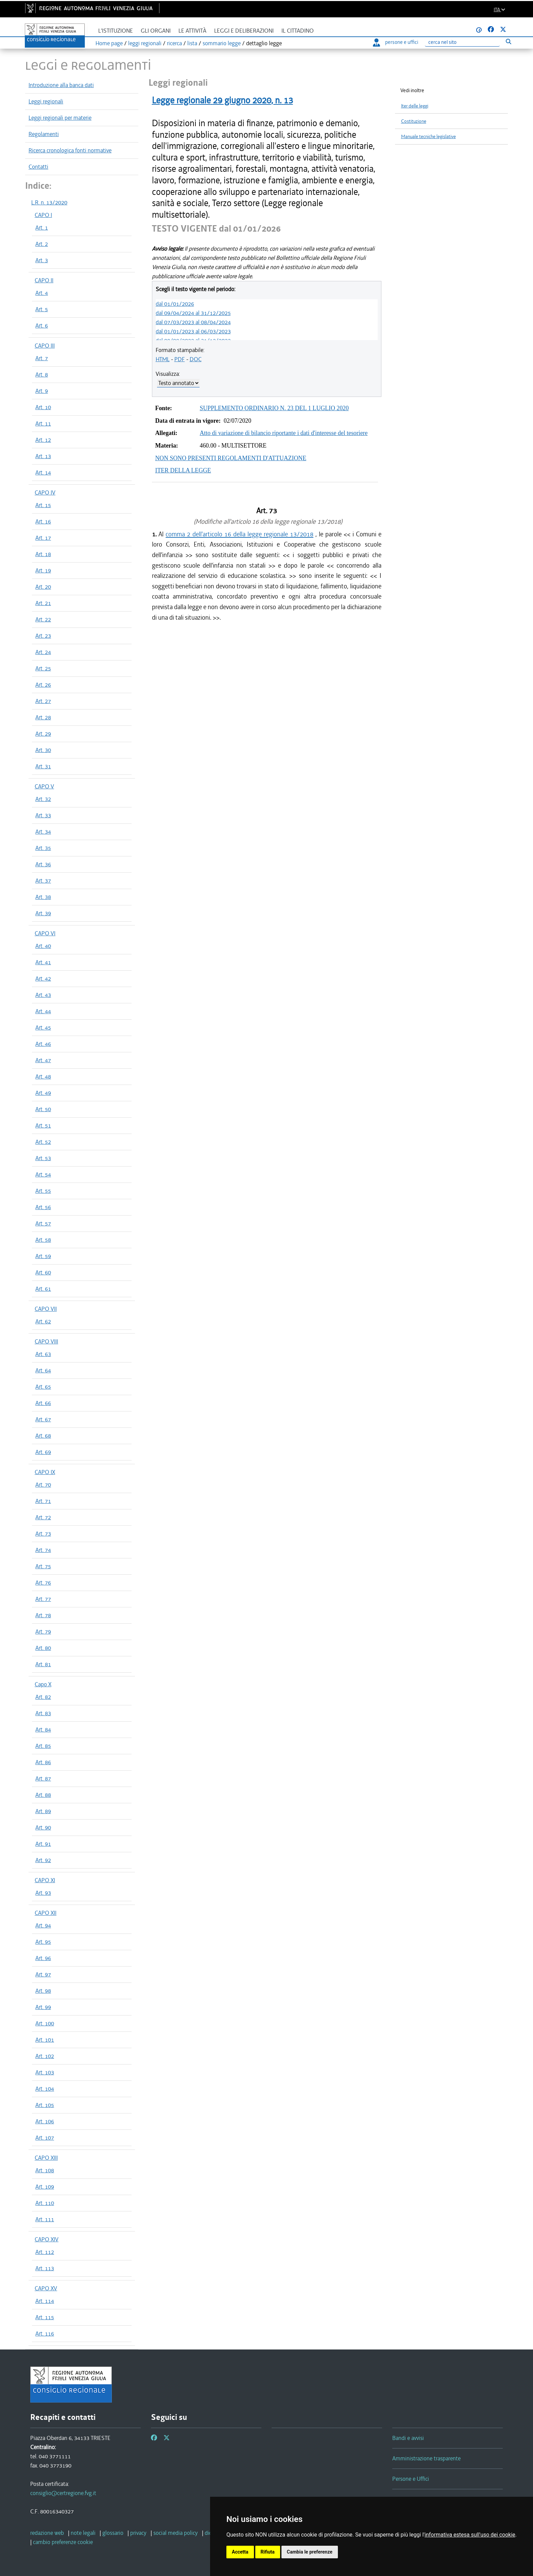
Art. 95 (43, 1941)
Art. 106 (44, 2121)
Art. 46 (43, 1044)
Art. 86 (43, 1762)
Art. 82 (43, 1697)
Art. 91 (43, 1843)
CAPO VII (46, 1308)
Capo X (43, 1684)
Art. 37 (43, 880)
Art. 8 (41, 374)
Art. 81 (43, 1664)
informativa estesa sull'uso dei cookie (470, 2534)
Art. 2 (41, 244)
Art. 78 (43, 1615)
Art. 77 (43, 1599)
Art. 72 (43, 1517)
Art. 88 (43, 1795)
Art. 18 (43, 554)
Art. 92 (43, 1860)
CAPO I (43, 215)
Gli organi (156, 30)
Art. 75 (43, 1566)
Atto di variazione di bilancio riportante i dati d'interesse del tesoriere (284, 433)
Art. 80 (43, 1648)
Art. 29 (43, 733)
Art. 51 (43, 1125)
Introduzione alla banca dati (61, 85)
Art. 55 (43, 1190)
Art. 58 (43, 1239)
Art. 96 (43, 1958)
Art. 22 (43, 619)
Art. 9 (41, 391)
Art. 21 (43, 603)
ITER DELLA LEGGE (183, 470)
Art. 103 (44, 2072)
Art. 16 (43, 521)
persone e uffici (395, 42)
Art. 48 (43, 1076)
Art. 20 (43, 586)
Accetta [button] (240, 2552)
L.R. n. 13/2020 (49, 202)
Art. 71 (43, 1501)
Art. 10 (43, 407)
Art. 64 (43, 1370)
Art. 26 (43, 684)
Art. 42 (43, 978)
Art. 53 (43, 1158)
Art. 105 (44, 2105)
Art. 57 (43, 1223)
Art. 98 (43, 1990)
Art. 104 (44, 2088)
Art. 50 (43, 1109)
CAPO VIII (46, 1341)
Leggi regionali (46, 101)
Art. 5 (41, 309)
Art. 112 (44, 2252)
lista (192, 43)
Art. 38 (43, 897)
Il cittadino (297, 30)
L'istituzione (115, 30)
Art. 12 (43, 440)
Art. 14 (43, 472)
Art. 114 (44, 2301)
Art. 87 (43, 1778)
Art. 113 (44, 2268)
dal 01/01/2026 (175, 303)
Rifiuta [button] (268, 2552)
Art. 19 (43, 570)
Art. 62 (43, 1321)
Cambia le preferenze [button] (309, 2552)
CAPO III (45, 345)
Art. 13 (43, 456)
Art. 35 (43, 848)
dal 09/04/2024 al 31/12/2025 (193, 313)
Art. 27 (43, 701)
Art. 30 (43, 750)
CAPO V (44, 786)
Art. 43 (43, 995)
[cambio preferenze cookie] (63, 2542)
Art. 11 (43, 423)
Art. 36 (43, 864)
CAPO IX (45, 1472)
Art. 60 (43, 1272)
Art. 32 (43, 799)
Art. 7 (41, 358)
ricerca (174, 43)
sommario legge (222, 43)
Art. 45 (43, 1027)
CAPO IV (45, 492)
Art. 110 (44, 2203)
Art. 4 (41, 293)
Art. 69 (43, 1452)
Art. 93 (43, 1892)
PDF (179, 359)
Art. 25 (43, 668)
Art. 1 (41, 227)
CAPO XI (45, 1880)
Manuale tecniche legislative (428, 136)
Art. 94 (43, 1925)
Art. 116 (44, 2333)
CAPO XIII (46, 2157)
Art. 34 (43, 831)
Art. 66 (43, 1403)
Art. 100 (44, 2023)
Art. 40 (43, 946)
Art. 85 (43, 1746)
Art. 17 (43, 537)
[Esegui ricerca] (508, 41)
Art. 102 (44, 2056)
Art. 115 (44, 2317)
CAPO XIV (46, 2239)
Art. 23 (43, 635)
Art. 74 (43, 1550)
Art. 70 (43, 1484)
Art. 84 (43, 1729)
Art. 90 (43, 1827)
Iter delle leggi (414, 106)
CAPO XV (46, 2288)
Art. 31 (43, 766)
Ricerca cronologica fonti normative (70, 150)
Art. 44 (43, 1011)
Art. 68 (43, 1435)
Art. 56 (43, 1207)
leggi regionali (144, 43)
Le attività (192, 30)
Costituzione (413, 121)
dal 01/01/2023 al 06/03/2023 (193, 331)
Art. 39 (43, 913)
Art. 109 (44, 2186)
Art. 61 (43, 1288)
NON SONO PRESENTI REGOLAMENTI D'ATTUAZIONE (231, 458)
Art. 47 (43, 1060)
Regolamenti (44, 134)
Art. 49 (43, 1093)
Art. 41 (43, 962)
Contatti (38, 166)
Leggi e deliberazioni (244, 30)
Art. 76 (43, 1582)
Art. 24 (43, 652)
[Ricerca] (462, 42)
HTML (163, 359)
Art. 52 (43, 1141)
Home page (109, 43)
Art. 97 (43, 1974)
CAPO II (44, 280)
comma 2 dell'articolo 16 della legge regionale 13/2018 (239, 534)
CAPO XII (45, 1913)
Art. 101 (44, 2039)
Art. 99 (43, 2007)
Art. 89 (43, 1811)
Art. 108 (44, 2170)
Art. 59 (43, 1256)
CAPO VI (45, 933)
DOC (196, 359)
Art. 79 (43, 1631)
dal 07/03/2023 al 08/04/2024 (193, 322)
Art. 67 (43, 1419)
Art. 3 (41, 260)
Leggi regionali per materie (60, 117)
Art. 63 (43, 1354)
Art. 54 (43, 1174)
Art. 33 (43, 815)
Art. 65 (43, 1386)
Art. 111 (44, 2219)
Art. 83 (43, 1713)
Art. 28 (43, 717)
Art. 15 (43, 505)
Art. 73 (43, 1533)
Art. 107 (44, 2137)
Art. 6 (41, 325)
